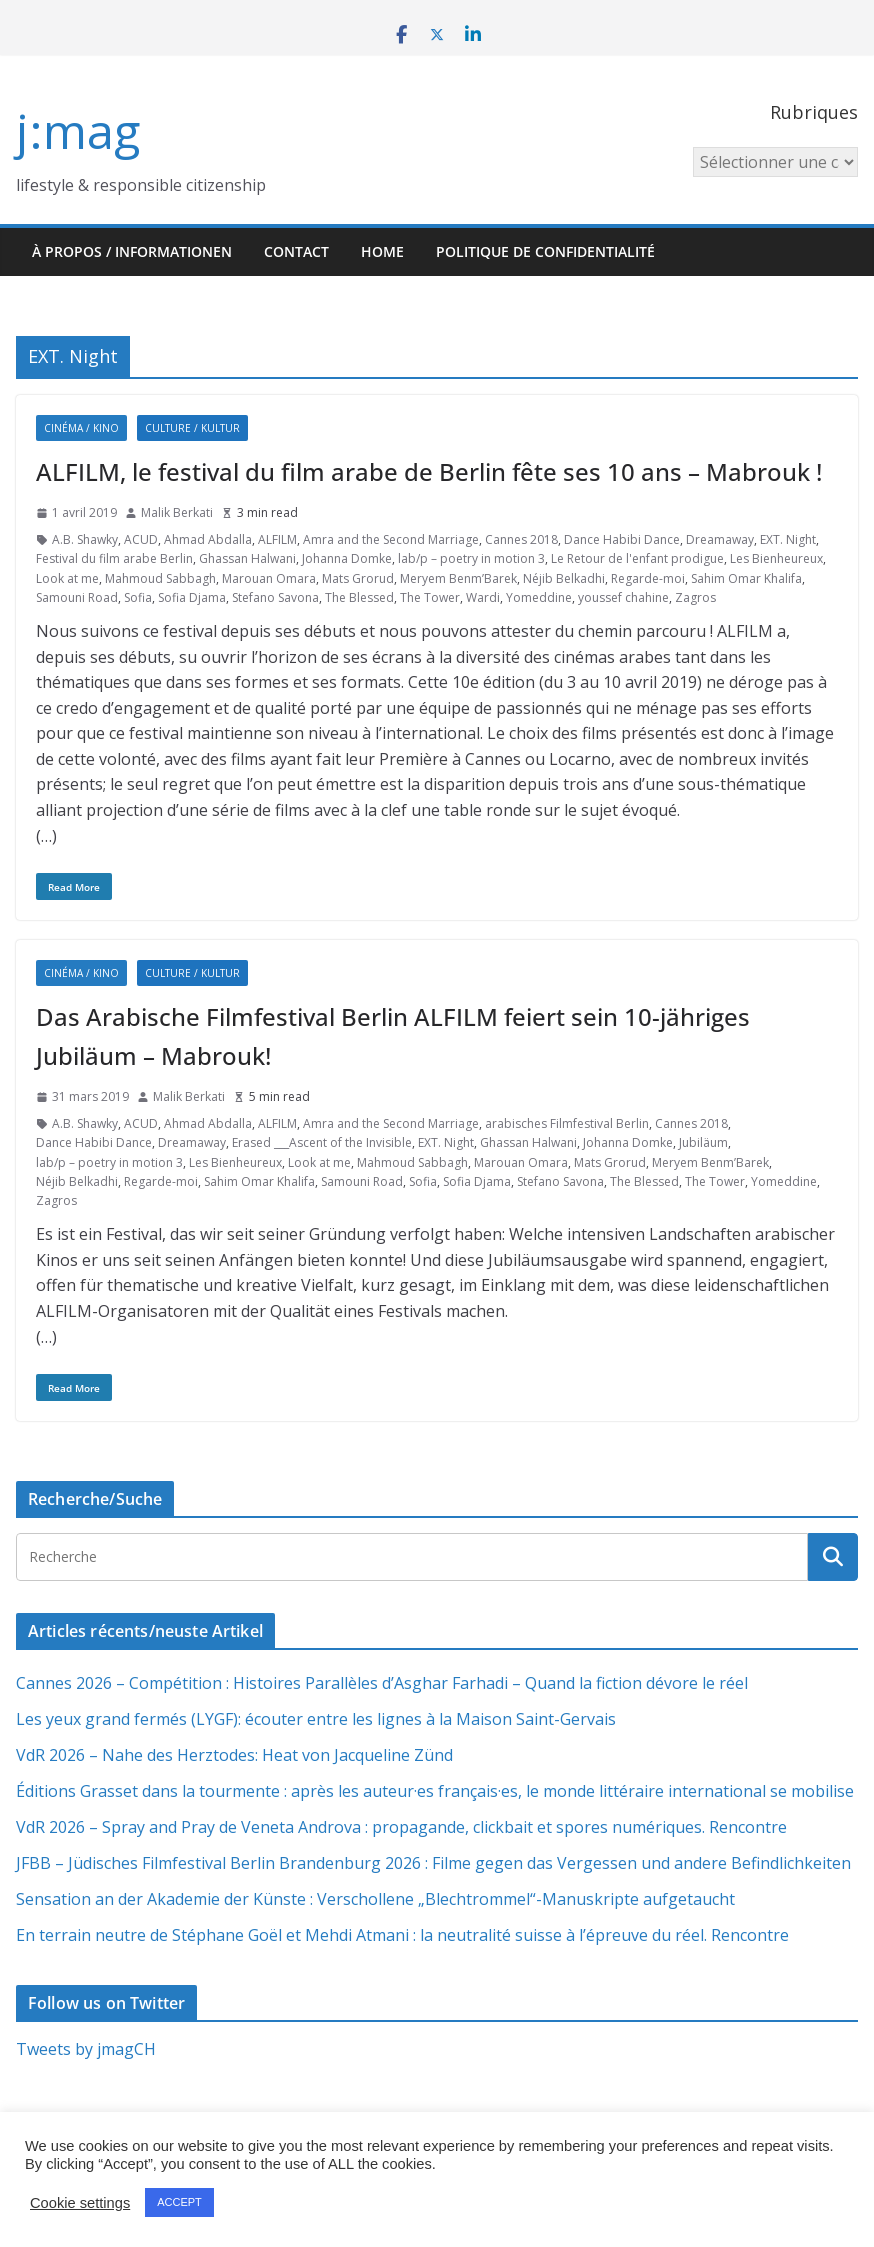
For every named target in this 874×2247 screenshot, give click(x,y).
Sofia (138, 597)
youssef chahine (623, 597)
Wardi (483, 597)
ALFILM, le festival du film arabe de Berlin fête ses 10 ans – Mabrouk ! (429, 471)
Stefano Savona (275, 597)
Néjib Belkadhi (564, 578)
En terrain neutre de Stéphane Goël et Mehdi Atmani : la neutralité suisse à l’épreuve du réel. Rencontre (402, 1935)
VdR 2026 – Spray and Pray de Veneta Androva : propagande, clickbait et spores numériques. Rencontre (401, 1827)
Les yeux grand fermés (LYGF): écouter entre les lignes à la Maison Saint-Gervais (316, 1719)
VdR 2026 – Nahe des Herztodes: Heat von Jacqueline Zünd (234, 1755)
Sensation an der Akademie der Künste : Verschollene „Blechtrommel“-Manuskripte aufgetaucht (375, 1899)
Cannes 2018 (521, 539)
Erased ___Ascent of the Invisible (322, 1142)
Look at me (67, 578)
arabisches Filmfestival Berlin (567, 1123)
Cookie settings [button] (80, 2203)
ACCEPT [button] (179, 2202)
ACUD (141, 539)
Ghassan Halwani (247, 558)
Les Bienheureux (776, 558)
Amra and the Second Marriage (391, 539)
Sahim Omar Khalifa (746, 578)
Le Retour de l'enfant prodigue (637, 558)
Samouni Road (77, 597)
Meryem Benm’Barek (458, 578)
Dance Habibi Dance (622, 539)
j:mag (78, 130)
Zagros (695, 597)
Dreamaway (720, 539)
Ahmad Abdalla (208, 539)
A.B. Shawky (85, 539)
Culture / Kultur (192, 428)
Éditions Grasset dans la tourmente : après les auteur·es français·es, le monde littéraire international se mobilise (435, 1791)
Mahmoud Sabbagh (160, 578)
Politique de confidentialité (545, 251)
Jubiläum (703, 1142)
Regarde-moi (648, 578)
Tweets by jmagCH (86, 2049)
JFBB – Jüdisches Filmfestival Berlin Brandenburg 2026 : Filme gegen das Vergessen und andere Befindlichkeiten (433, 1863)
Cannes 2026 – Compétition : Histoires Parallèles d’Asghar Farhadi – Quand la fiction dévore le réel (382, 1683)
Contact (296, 251)
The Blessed (359, 597)
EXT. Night (788, 539)
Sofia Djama (192, 597)
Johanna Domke (347, 558)
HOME (382, 251)
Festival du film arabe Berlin (114, 558)
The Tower (430, 597)
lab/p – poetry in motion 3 (471, 558)
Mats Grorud (358, 578)
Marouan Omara (269, 578)
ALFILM (277, 539)
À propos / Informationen (132, 251)
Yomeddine (539, 597)
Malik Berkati (177, 512)
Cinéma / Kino (81, 428)
